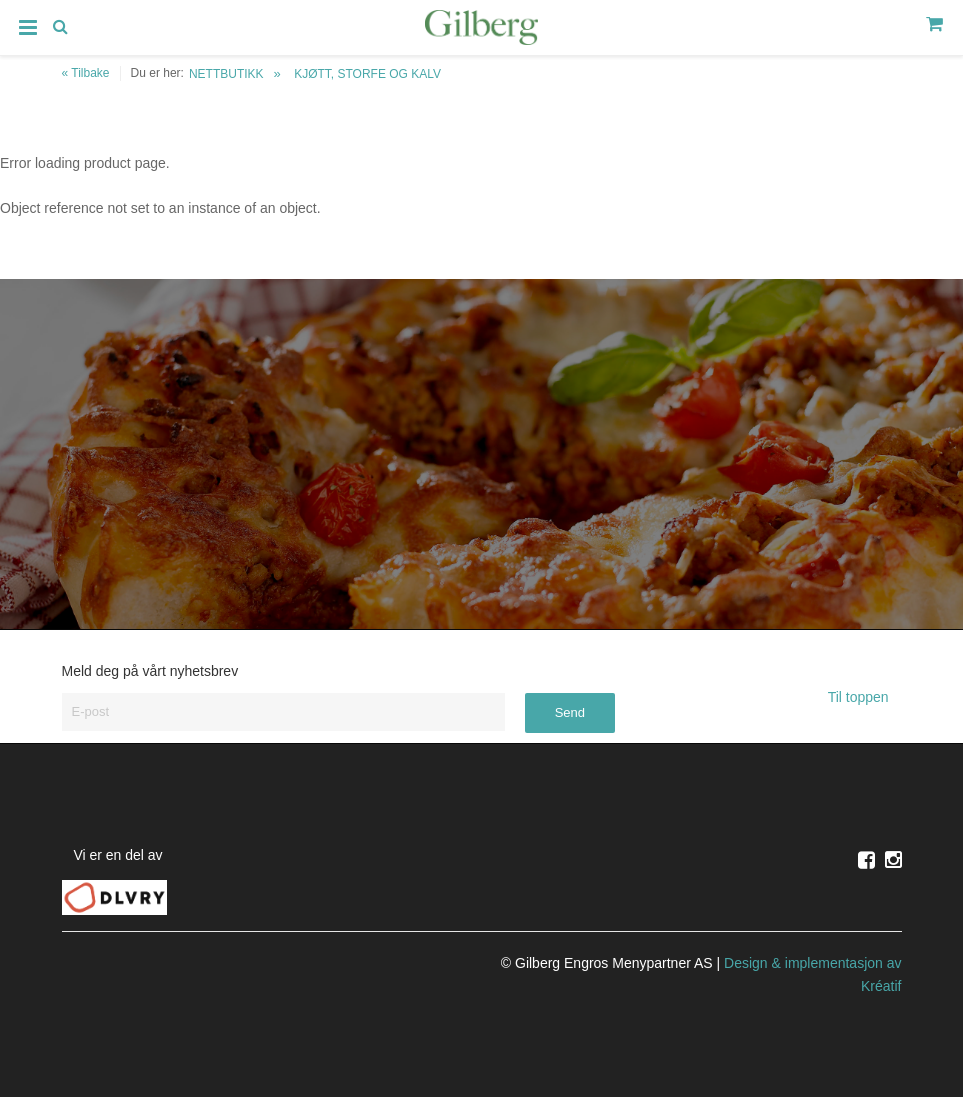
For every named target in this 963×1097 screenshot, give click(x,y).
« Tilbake (86, 73)
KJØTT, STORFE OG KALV (367, 74)
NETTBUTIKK (226, 74)
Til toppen (865, 697)
